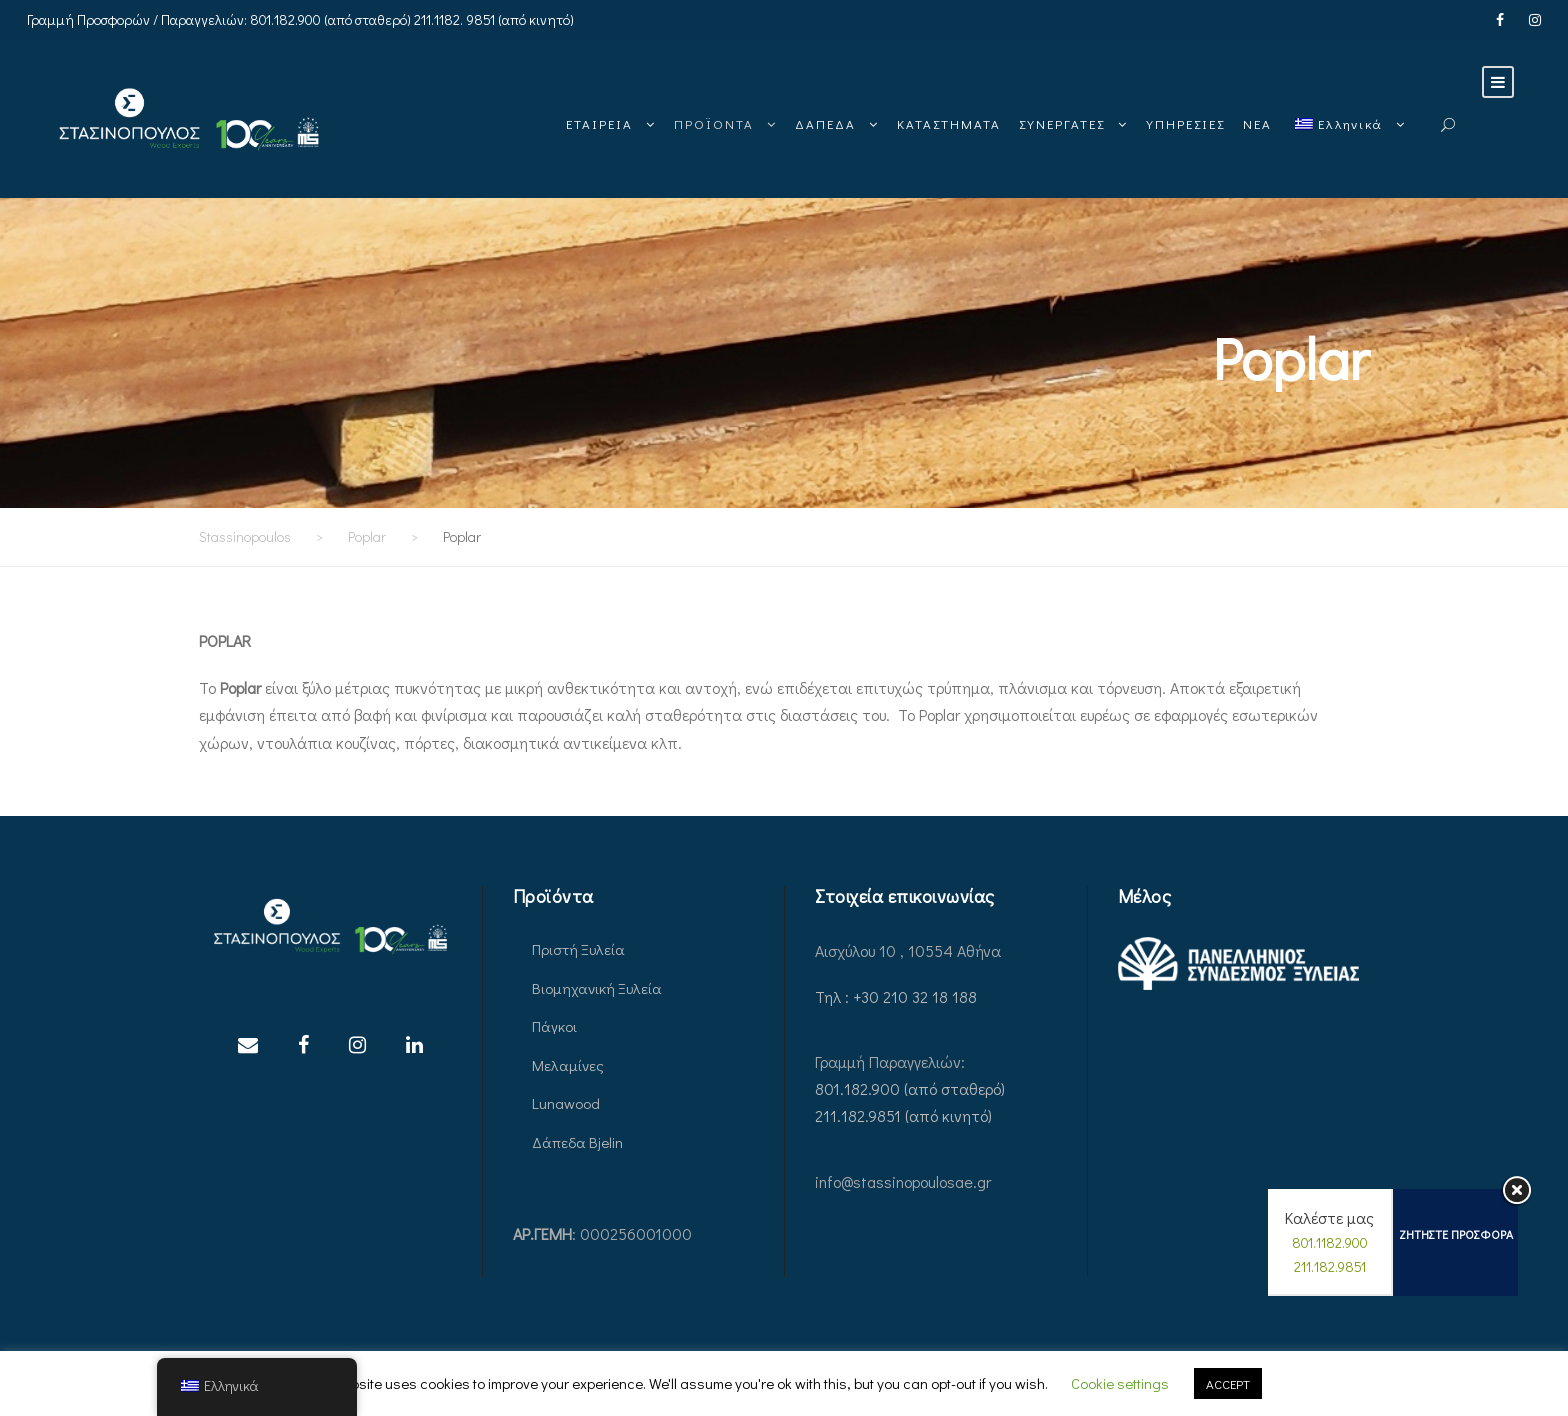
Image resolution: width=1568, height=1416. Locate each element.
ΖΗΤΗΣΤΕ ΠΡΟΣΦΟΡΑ (1456, 1234)
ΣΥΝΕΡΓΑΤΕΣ (1062, 123)
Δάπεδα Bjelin (577, 1142)
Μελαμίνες (568, 1065)
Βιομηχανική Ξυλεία (597, 988)
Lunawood (566, 1103)
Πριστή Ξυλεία (578, 949)
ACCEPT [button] (1228, 1383)
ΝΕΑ (1257, 123)
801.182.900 (285, 19)
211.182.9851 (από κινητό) (903, 1115)
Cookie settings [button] (1120, 1383)
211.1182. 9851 (454, 19)
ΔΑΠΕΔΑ (825, 123)
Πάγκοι (554, 1026)
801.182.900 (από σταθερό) (910, 1088)
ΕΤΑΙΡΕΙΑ (599, 123)
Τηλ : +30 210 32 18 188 (896, 996)
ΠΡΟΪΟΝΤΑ (714, 123)
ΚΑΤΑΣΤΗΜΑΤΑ (949, 123)
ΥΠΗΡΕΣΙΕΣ (1185, 123)
